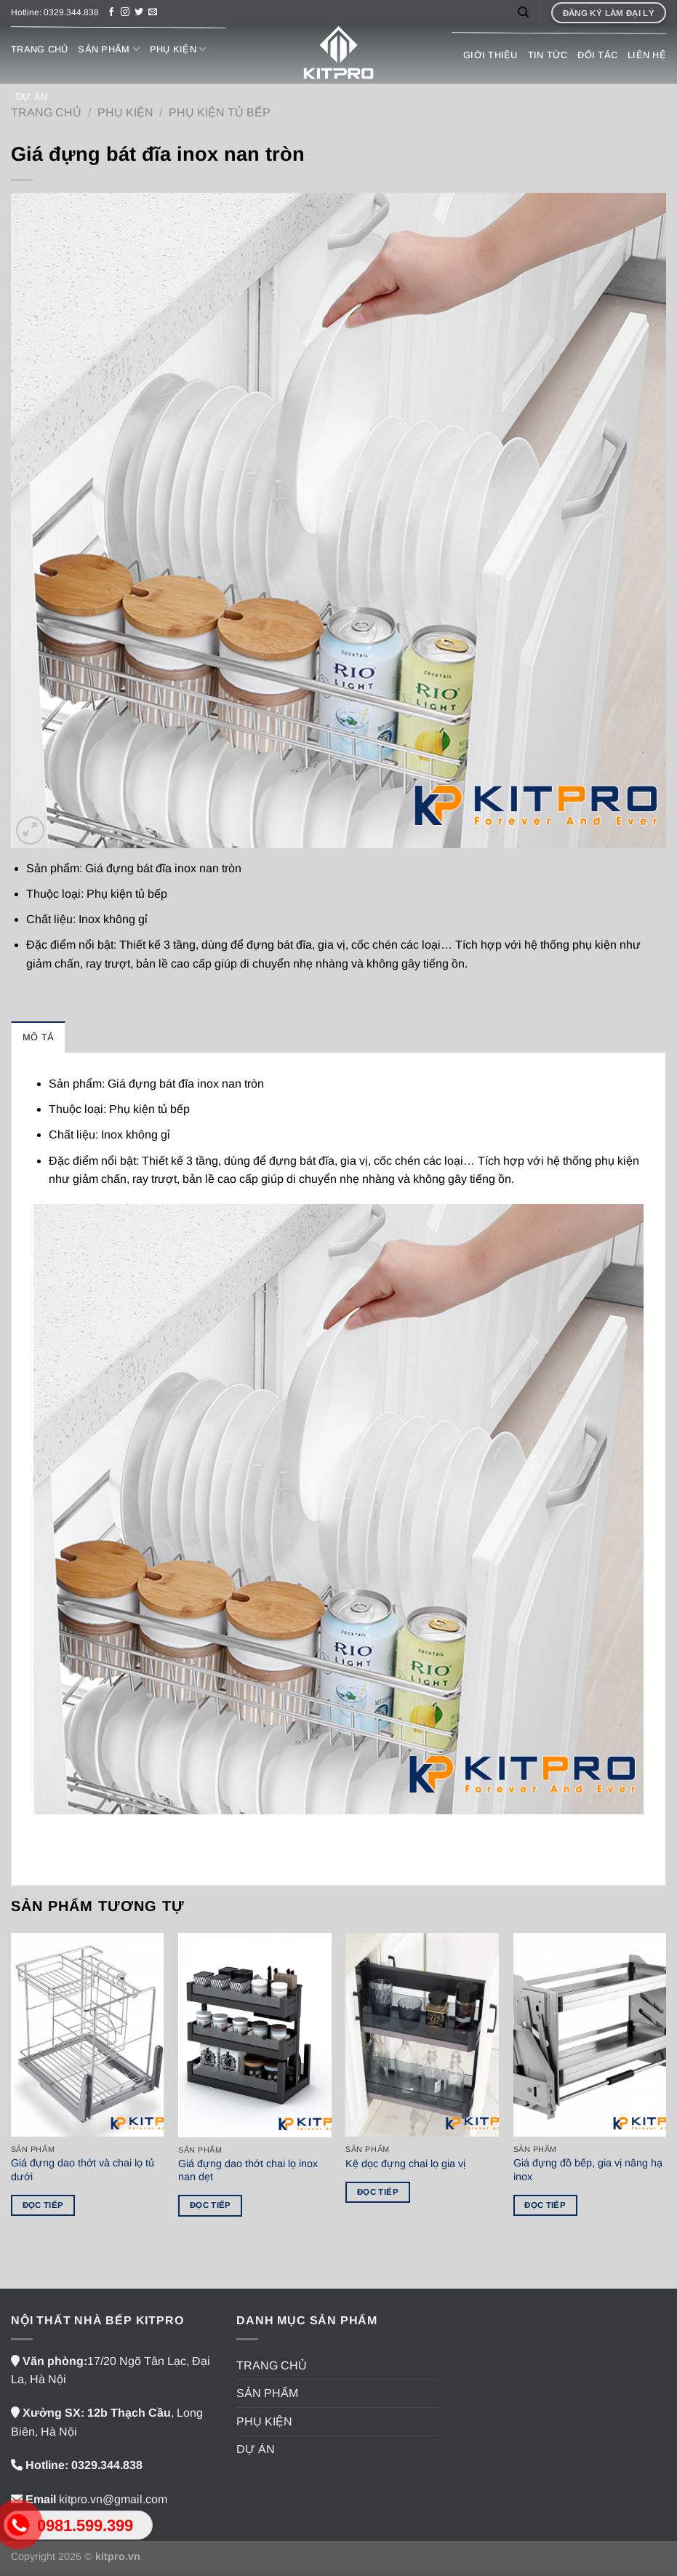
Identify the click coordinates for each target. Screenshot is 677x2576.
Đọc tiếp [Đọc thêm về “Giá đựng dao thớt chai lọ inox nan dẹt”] (210, 2205)
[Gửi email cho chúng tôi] (152, 12)
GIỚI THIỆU (490, 54)
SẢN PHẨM (109, 49)
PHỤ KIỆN (178, 49)
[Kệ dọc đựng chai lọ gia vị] (422, 2035)
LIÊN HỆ (647, 54)
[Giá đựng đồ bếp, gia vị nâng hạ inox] (590, 2035)
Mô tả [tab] (38, 1037)
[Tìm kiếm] (523, 12)
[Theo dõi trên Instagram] (125, 12)
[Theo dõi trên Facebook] (111, 12)
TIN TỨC (548, 54)
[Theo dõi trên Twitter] (139, 12)
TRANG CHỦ (39, 49)
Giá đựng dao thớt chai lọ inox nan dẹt (248, 2170)
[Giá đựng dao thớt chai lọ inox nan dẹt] (255, 2035)
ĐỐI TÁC (597, 54)
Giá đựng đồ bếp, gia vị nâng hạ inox (587, 2169)
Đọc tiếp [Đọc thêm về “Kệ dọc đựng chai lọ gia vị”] (377, 2192)
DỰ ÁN (31, 96)
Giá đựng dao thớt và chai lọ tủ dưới (82, 2169)
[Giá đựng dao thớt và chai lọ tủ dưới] (87, 2035)
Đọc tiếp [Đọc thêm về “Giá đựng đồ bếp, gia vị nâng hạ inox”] (545, 2205)
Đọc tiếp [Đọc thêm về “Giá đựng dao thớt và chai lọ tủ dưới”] (43, 2205)
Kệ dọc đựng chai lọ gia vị (405, 2163)
